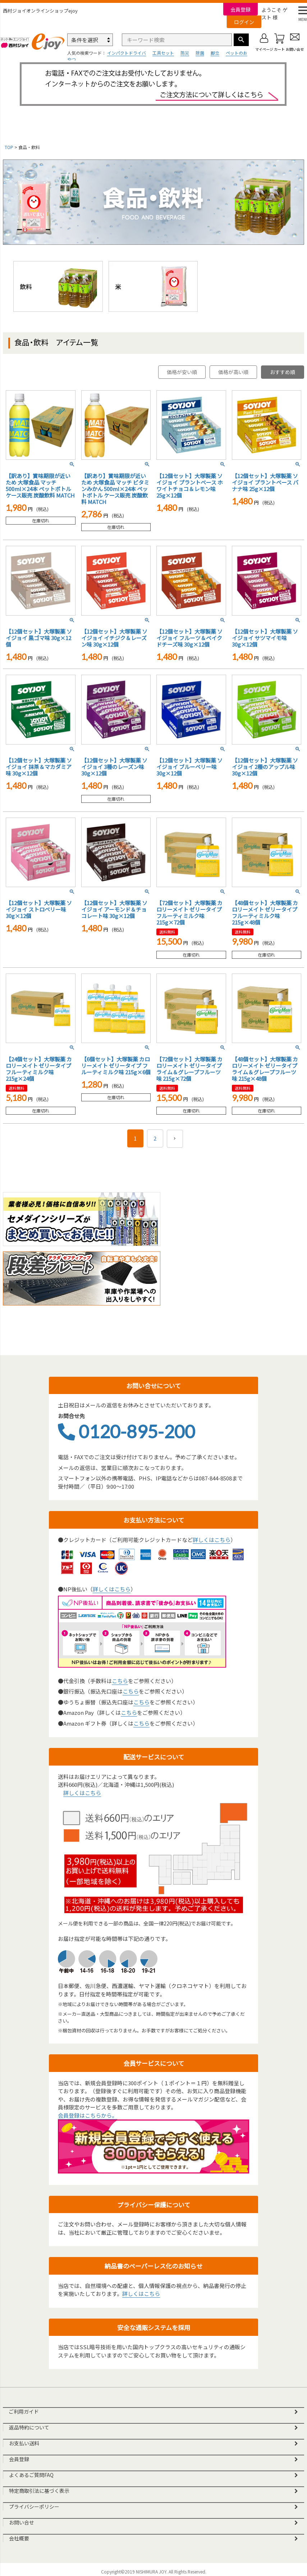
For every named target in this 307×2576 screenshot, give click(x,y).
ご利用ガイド (24, 2411)
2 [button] (155, 1138)
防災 (184, 53)
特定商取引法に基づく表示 (39, 2490)
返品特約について (29, 2427)
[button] (175, 1139)
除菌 (200, 53)
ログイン (244, 22)
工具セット (163, 53)
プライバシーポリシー (34, 2506)
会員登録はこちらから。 (87, 2115)
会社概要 (19, 2538)
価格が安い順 (182, 372)
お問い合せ (21, 2522)
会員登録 (240, 9)
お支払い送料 (24, 2443)
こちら (120, 1681)
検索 (241, 39)
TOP (9, 147)
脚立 (215, 53)
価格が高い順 (233, 372)
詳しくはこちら (211, 1539)
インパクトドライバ (126, 53)
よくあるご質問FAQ (31, 2474)
